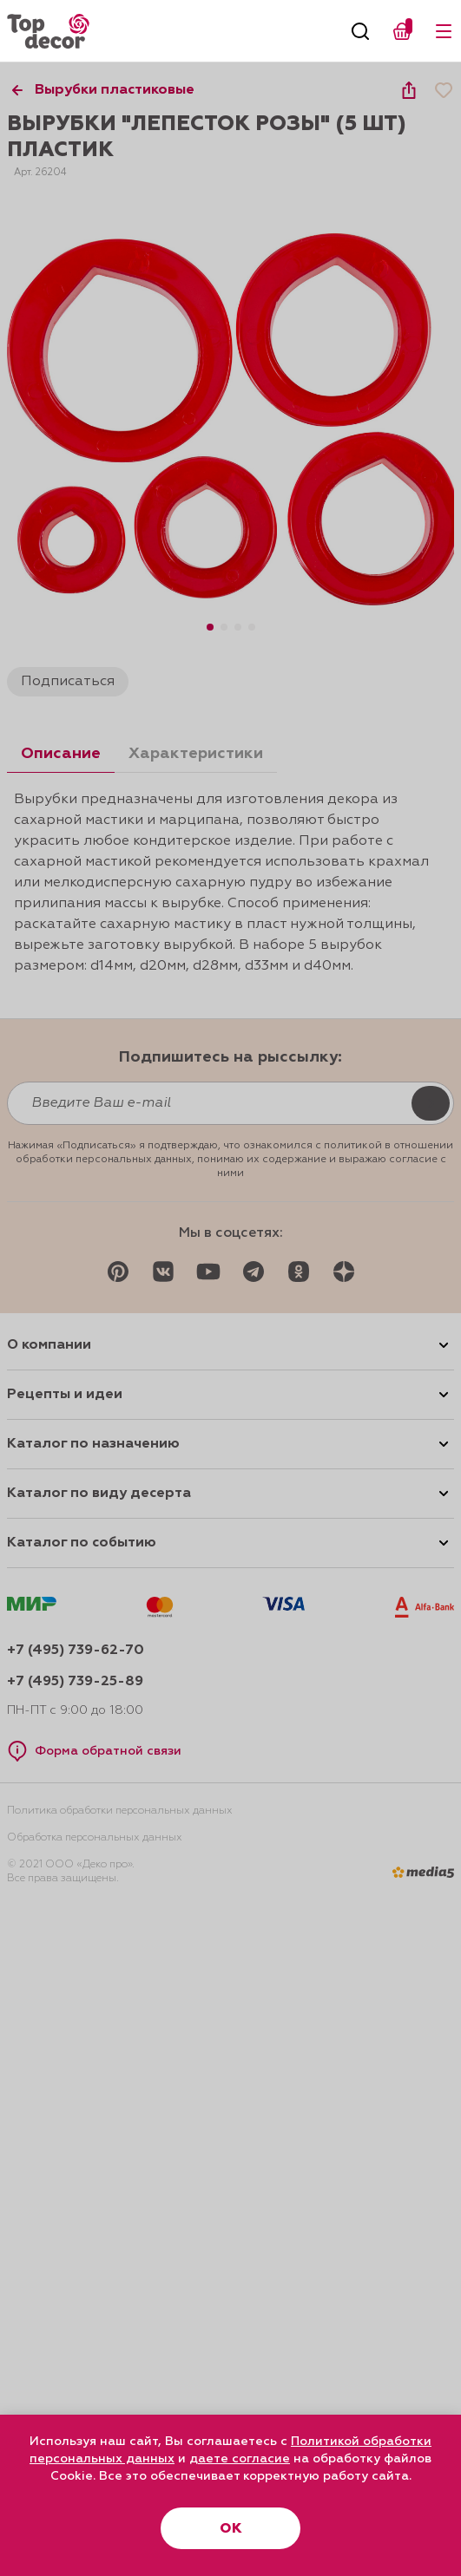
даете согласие (239, 2459)
